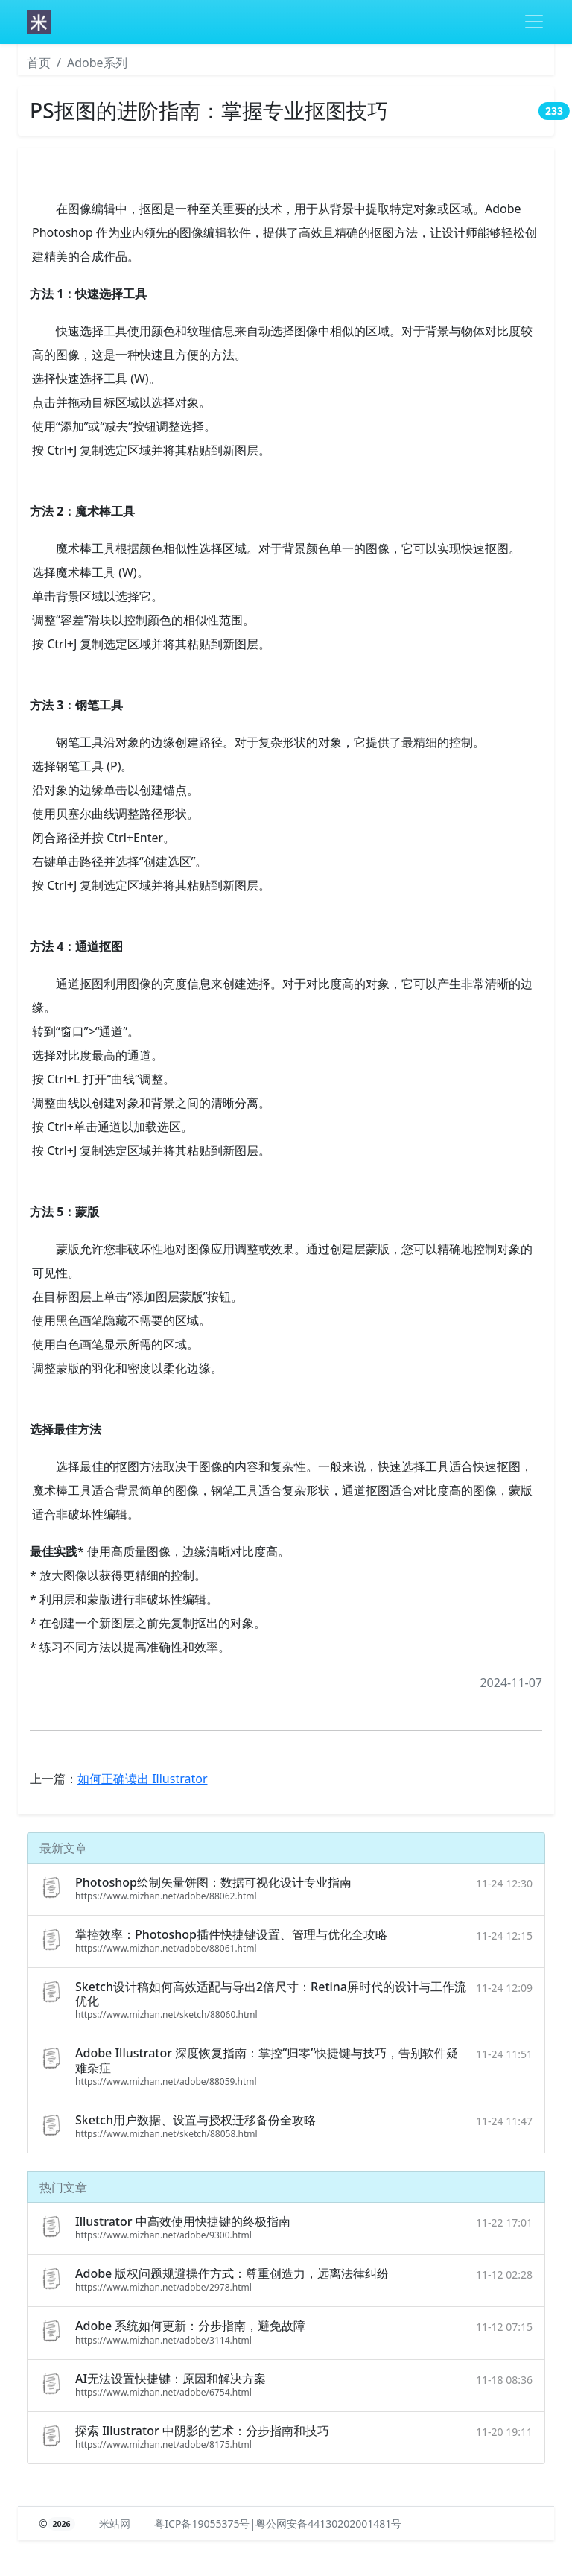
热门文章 (63, 2187)
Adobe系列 (97, 62)
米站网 (114, 2523)
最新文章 (63, 1848)
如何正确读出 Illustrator (142, 1778)
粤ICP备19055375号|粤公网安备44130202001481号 (277, 2523)
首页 (39, 62)
